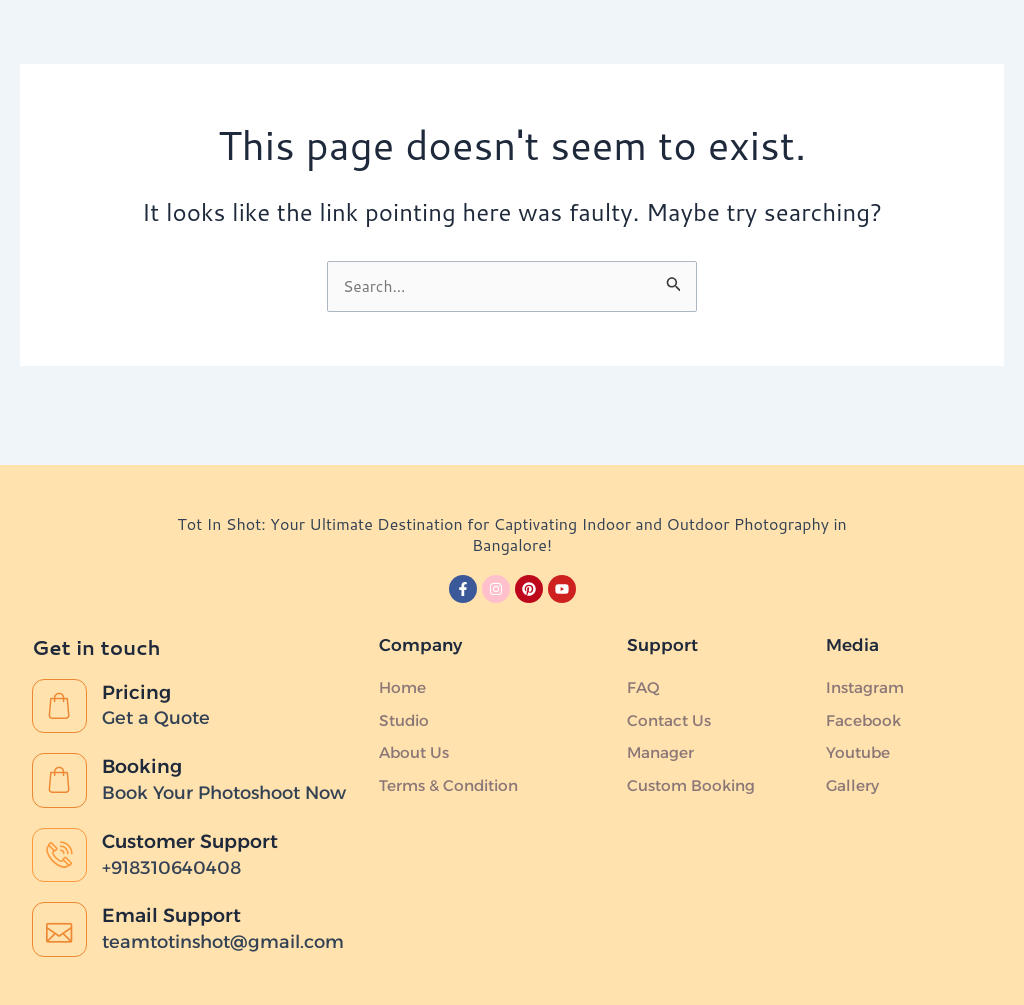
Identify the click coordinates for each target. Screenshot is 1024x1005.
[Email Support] (61, 928)
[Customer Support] (61, 850)
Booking (147, 735)
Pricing (140, 657)
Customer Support (198, 834)
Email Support (178, 912)
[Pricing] (61, 673)
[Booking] (61, 751)
